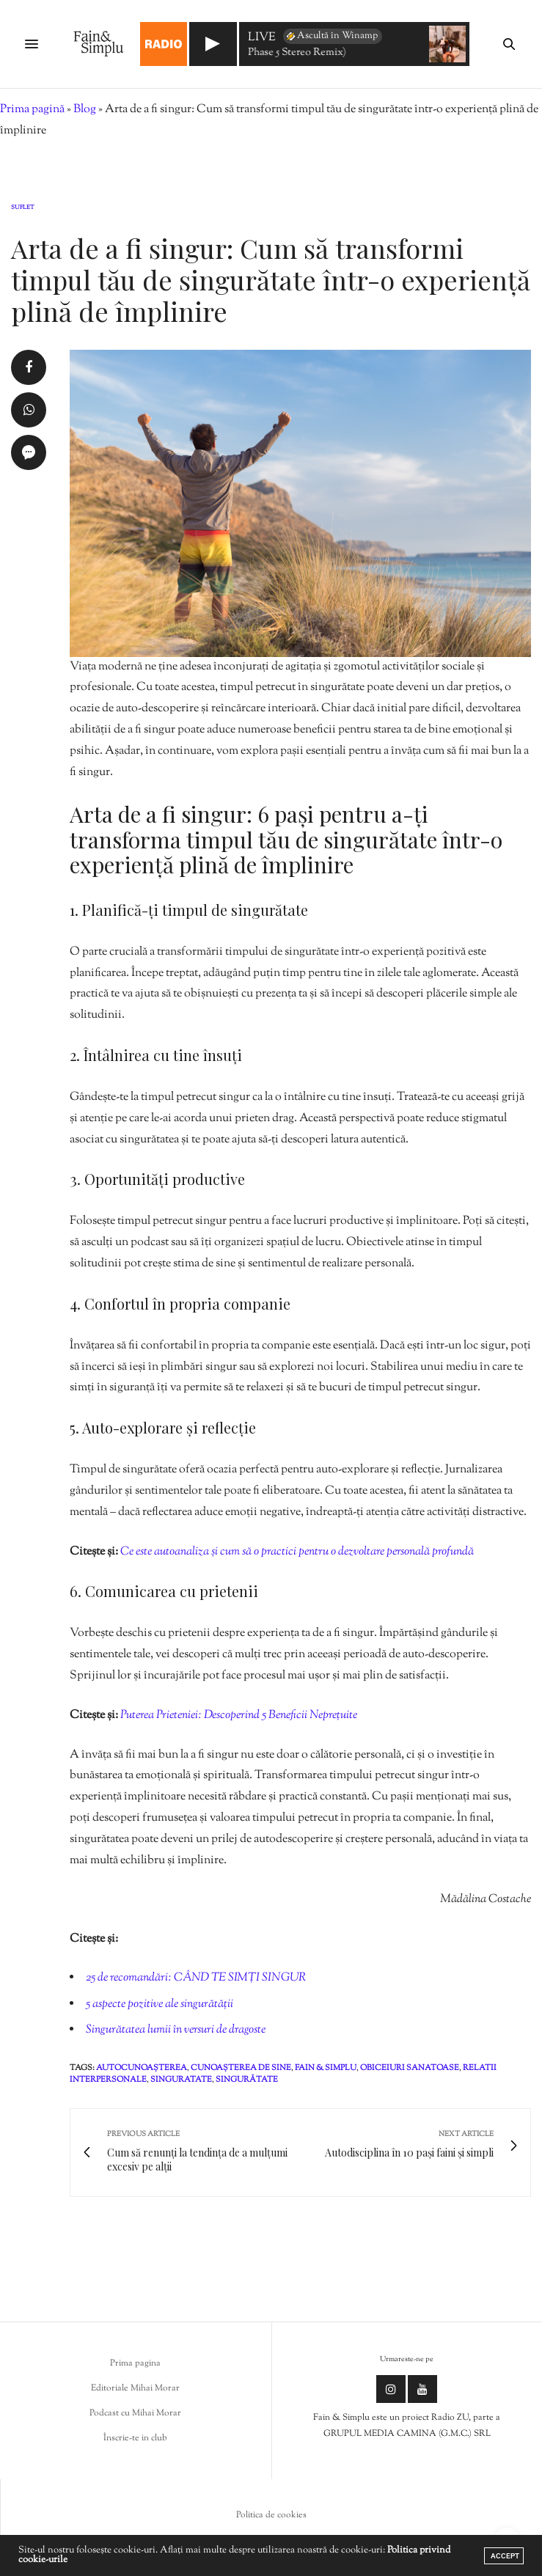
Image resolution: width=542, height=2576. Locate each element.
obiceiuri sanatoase (409, 2068)
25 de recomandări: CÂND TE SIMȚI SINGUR (196, 1978)
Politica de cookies (271, 2515)
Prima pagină (32, 109)
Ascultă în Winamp (331, 36)
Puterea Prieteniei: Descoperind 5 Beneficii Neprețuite (238, 1715)
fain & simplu (325, 2068)
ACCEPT (505, 2556)
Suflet (22, 207)
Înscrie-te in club (135, 2438)
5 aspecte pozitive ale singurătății (159, 2004)
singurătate (247, 2079)
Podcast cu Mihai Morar (135, 2413)
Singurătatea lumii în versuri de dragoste (175, 2030)
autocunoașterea (141, 2068)
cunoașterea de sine (241, 2068)
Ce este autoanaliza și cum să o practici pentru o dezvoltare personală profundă (297, 1552)
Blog (84, 109)
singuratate (181, 2079)
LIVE (262, 38)
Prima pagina (135, 2363)
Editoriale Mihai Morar (135, 2388)
